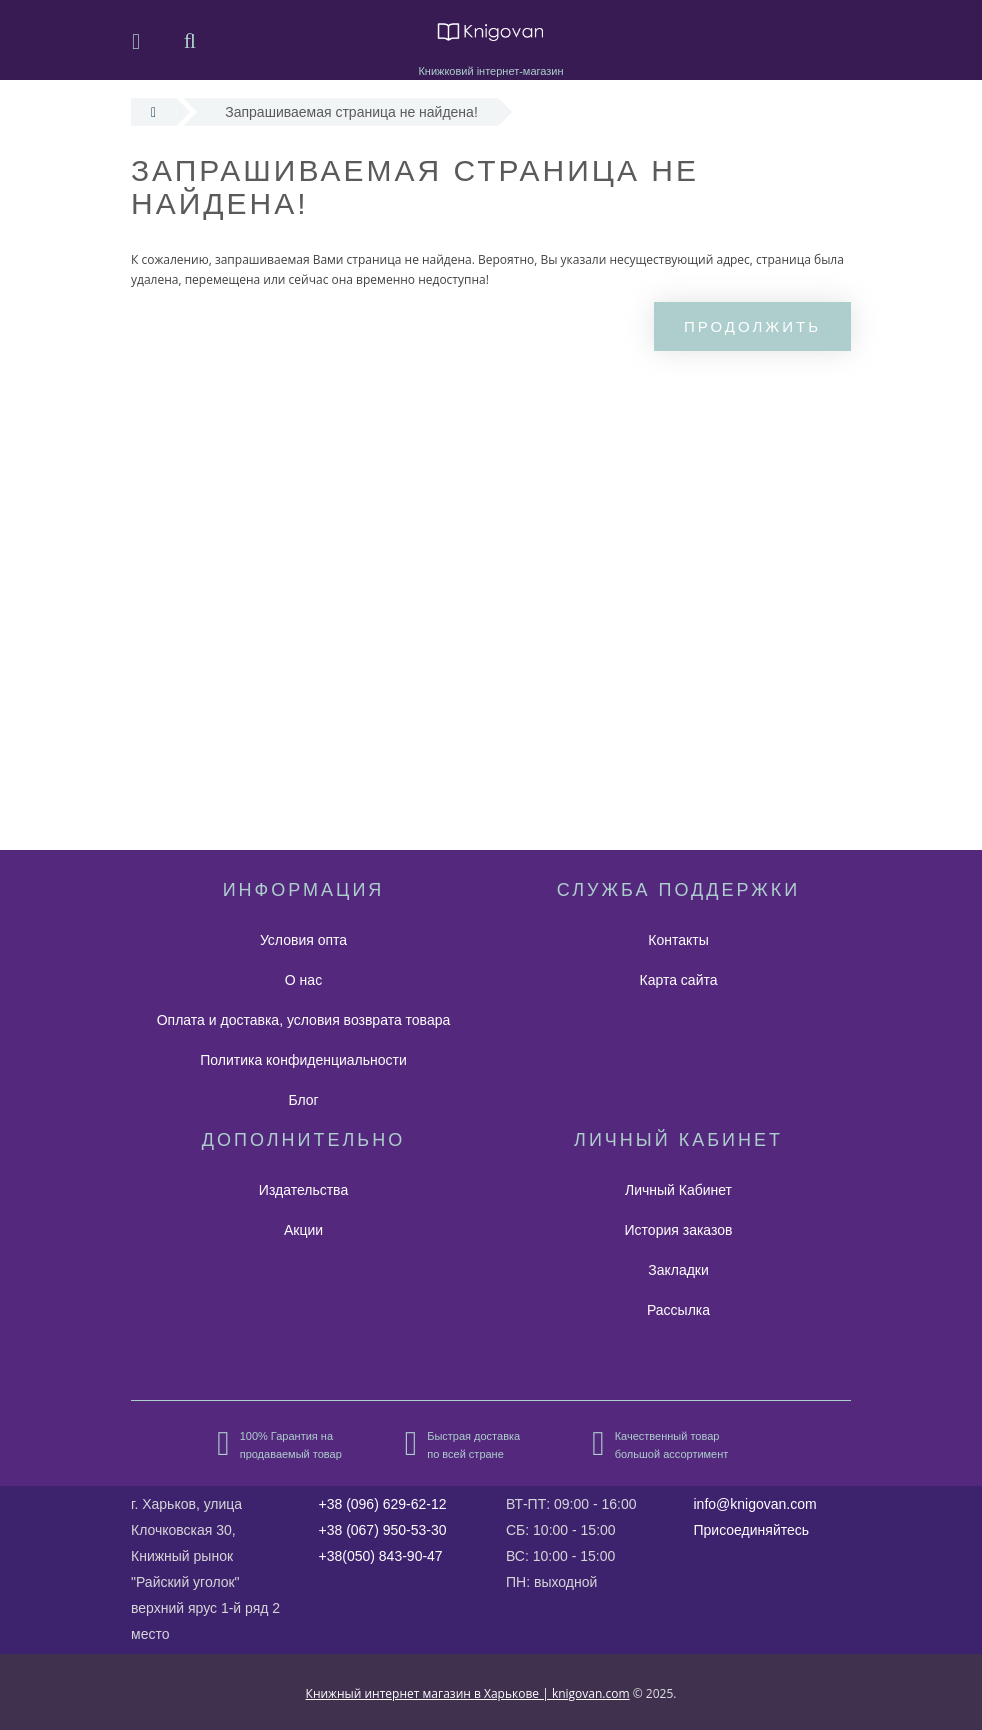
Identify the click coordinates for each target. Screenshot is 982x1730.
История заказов (679, 1230)
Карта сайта (679, 980)
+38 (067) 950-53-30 (383, 1530)
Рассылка (678, 1310)
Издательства (303, 1190)
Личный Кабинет (678, 1190)
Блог (303, 1100)
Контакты (678, 940)
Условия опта (303, 940)
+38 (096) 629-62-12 (383, 1504)
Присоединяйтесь (752, 1530)
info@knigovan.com (755, 1504)
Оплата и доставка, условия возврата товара (304, 1020)
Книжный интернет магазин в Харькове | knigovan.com (468, 1693)
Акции (303, 1230)
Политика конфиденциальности (303, 1060)
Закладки (678, 1270)
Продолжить (752, 326)
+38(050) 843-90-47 (381, 1556)
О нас (303, 980)
